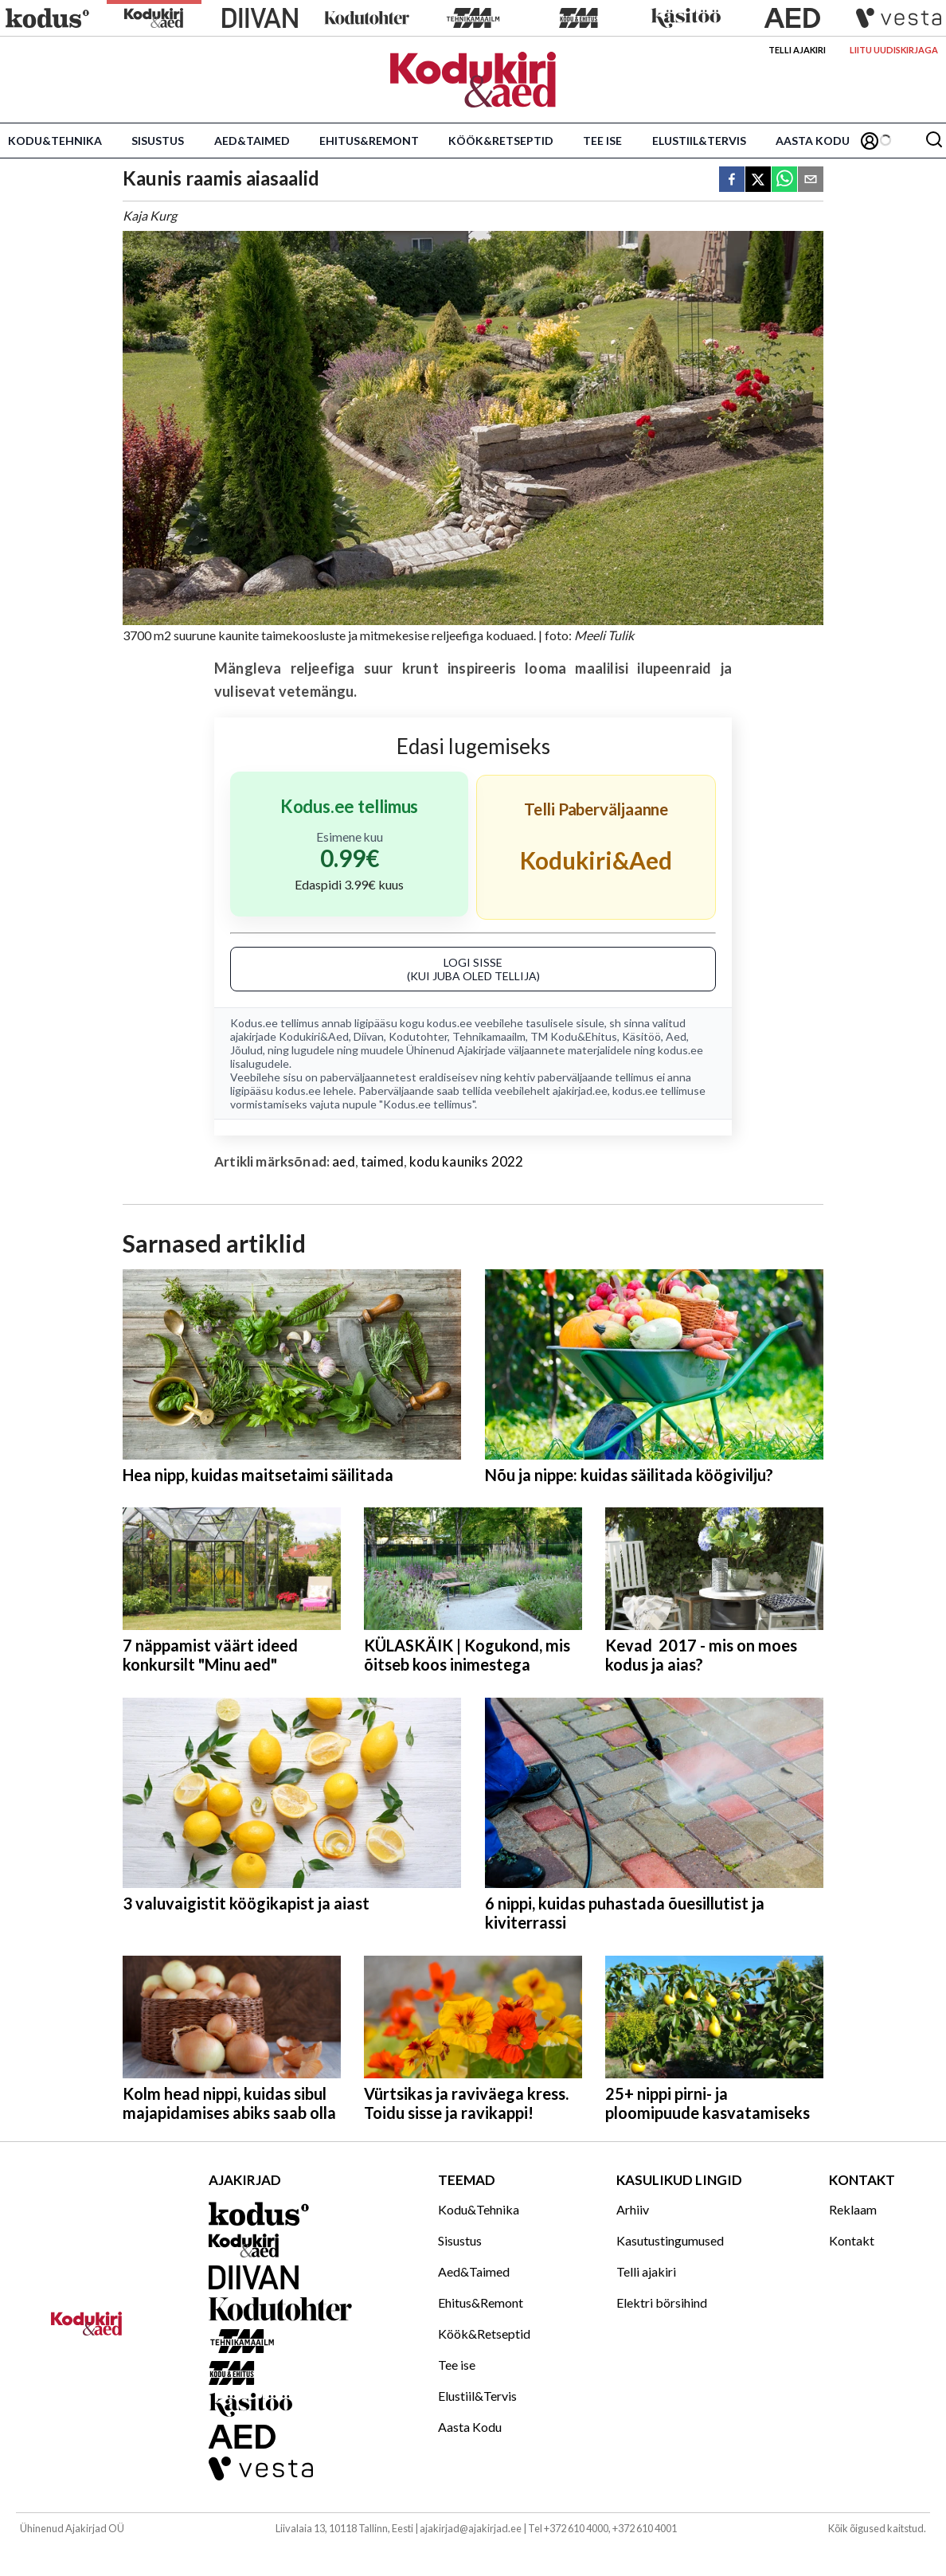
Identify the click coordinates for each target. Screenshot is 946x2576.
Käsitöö (641, 1036)
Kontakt (851, 2240)
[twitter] (758, 180)
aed (343, 1161)
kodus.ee (449, 1023)
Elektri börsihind (661, 2302)
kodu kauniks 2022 (466, 1161)
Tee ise (602, 140)
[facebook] (732, 180)
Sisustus (157, 140)
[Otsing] (934, 140)
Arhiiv (632, 2209)
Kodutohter (418, 1036)
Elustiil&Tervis (699, 140)
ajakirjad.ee (580, 1090)
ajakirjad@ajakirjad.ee (471, 2528)
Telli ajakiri (797, 50)
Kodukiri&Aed (314, 1036)
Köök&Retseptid (500, 140)
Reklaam (853, 2209)
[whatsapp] (784, 180)
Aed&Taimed (252, 140)
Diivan (369, 1036)
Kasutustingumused (670, 2240)
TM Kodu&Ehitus (573, 1036)
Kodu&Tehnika (55, 140)
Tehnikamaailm (489, 1036)
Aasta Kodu (813, 140)
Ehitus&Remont (369, 140)
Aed (676, 1036)
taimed (382, 1161)
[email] (810, 180)
